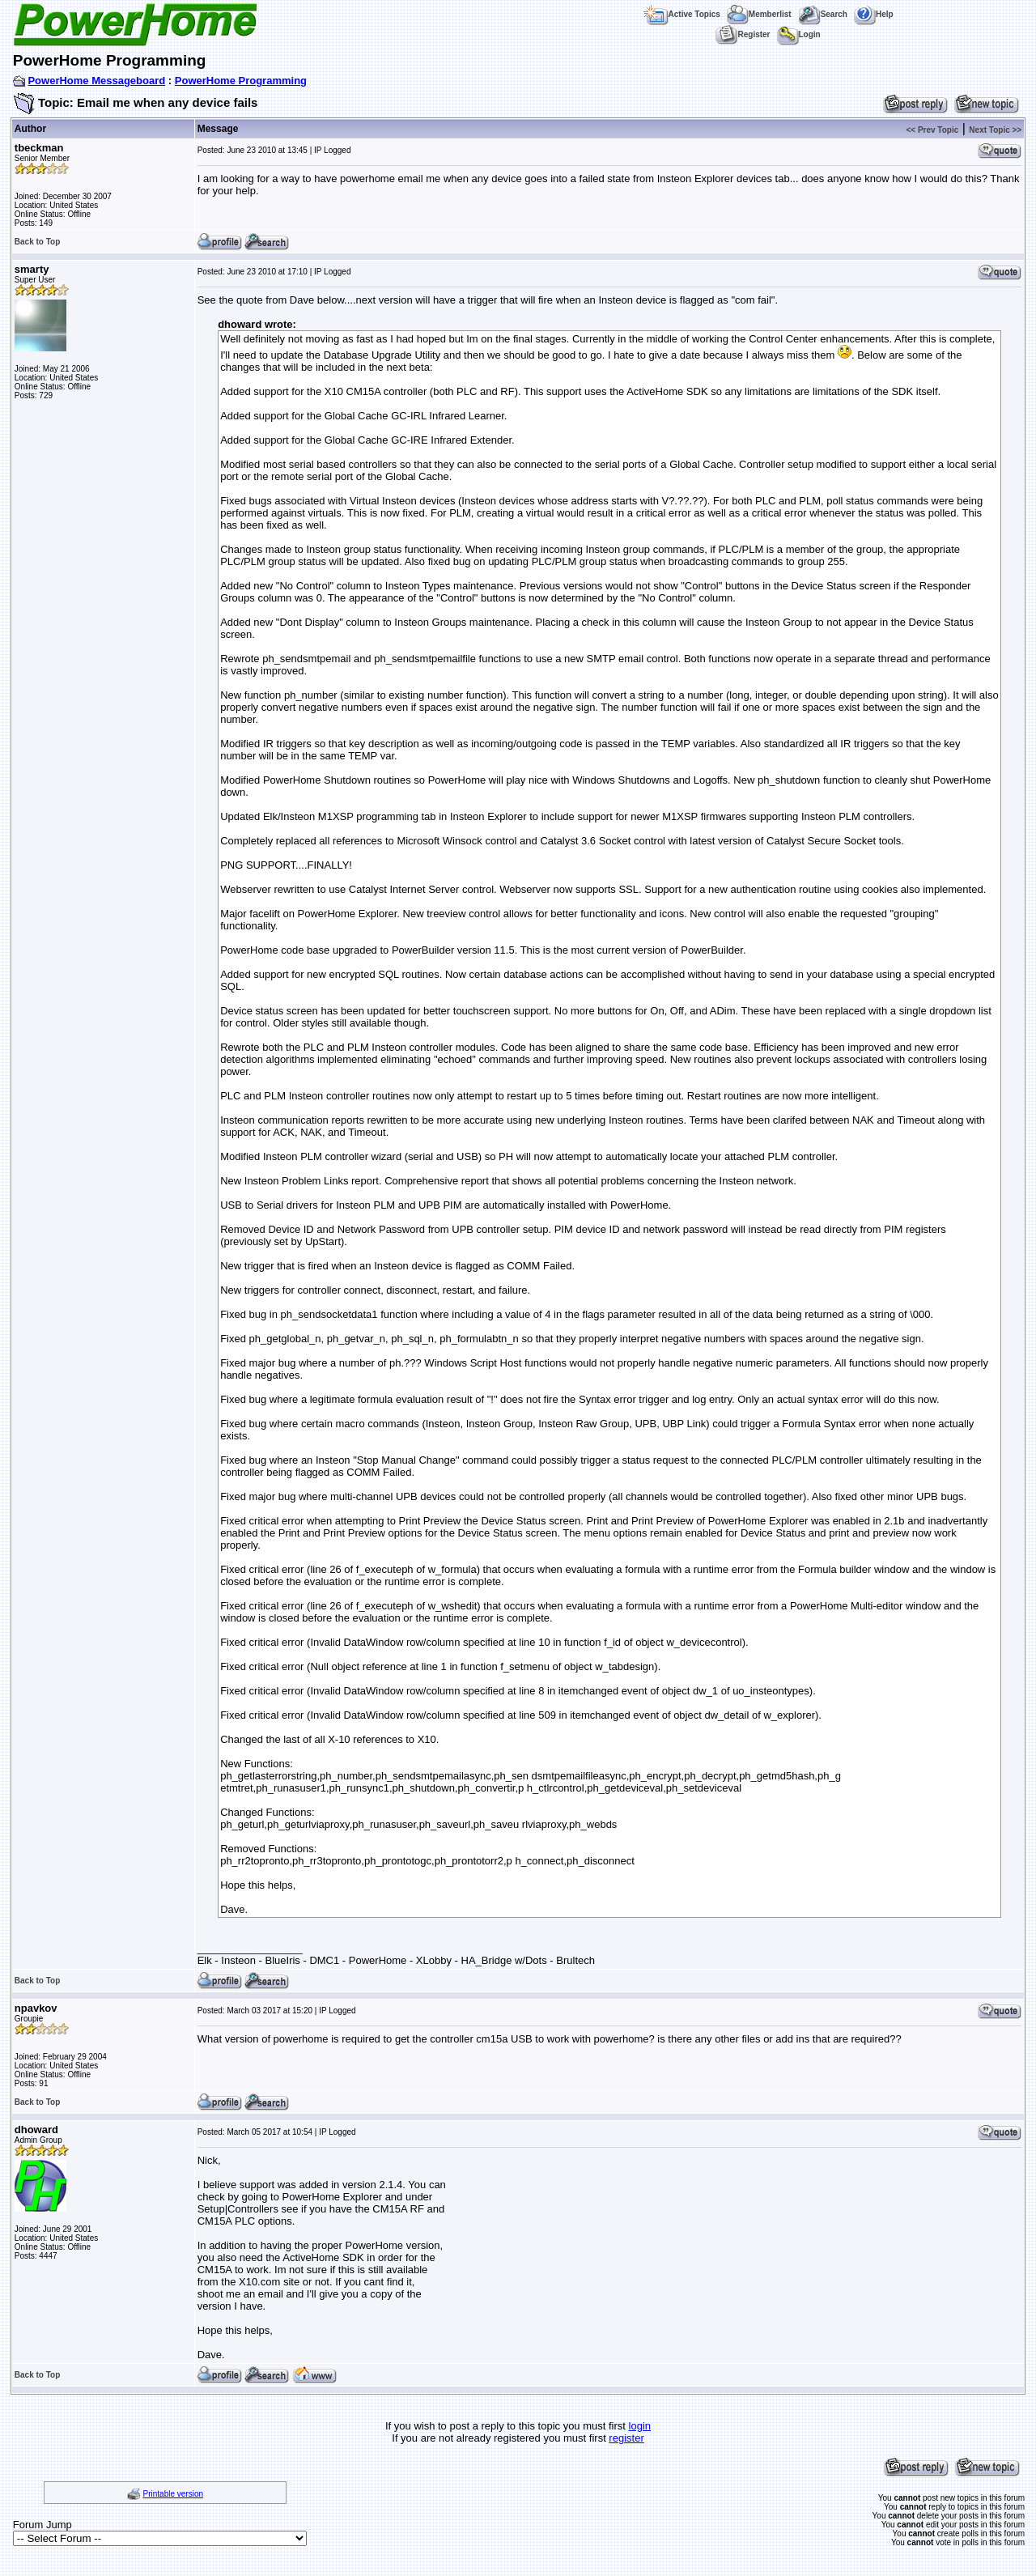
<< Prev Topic (932, 129)
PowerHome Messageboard (96, 80)
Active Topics (681, 14)
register (626, 2438)
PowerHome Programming (241, 80)
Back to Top (37, 241)
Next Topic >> (995, 129)
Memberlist (759, 14)
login (640, 2426)
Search (822, 14)
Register (742, 34)
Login (799, 34)
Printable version (173, 2493)
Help (874, 14)
